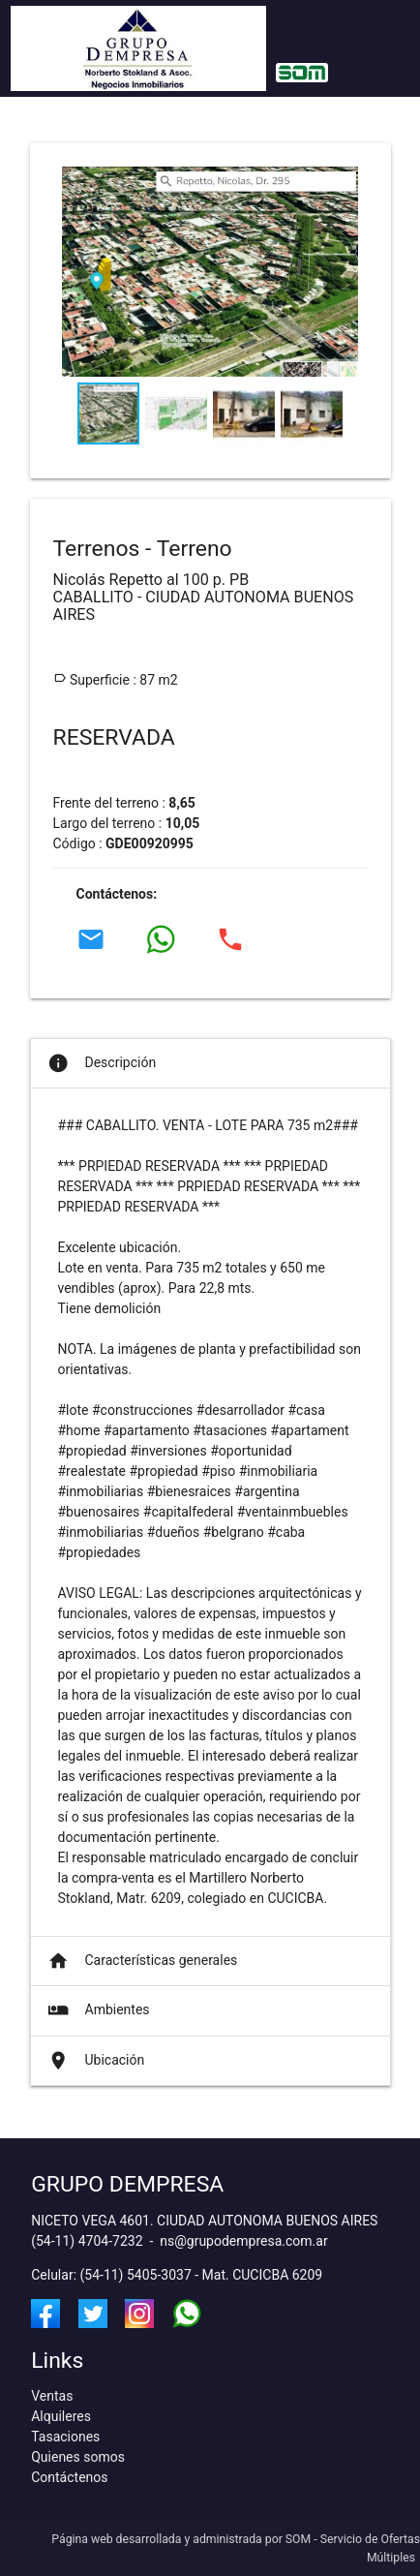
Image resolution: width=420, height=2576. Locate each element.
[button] (341, 281)
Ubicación (95, 2060)
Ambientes (97, 2010)
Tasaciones (65, 2436)
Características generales (141, 1961)
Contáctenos (69, 2477)
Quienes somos (78, 2457)
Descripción (101, 1063)
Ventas (52, 2396)
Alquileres (61, 2416)
